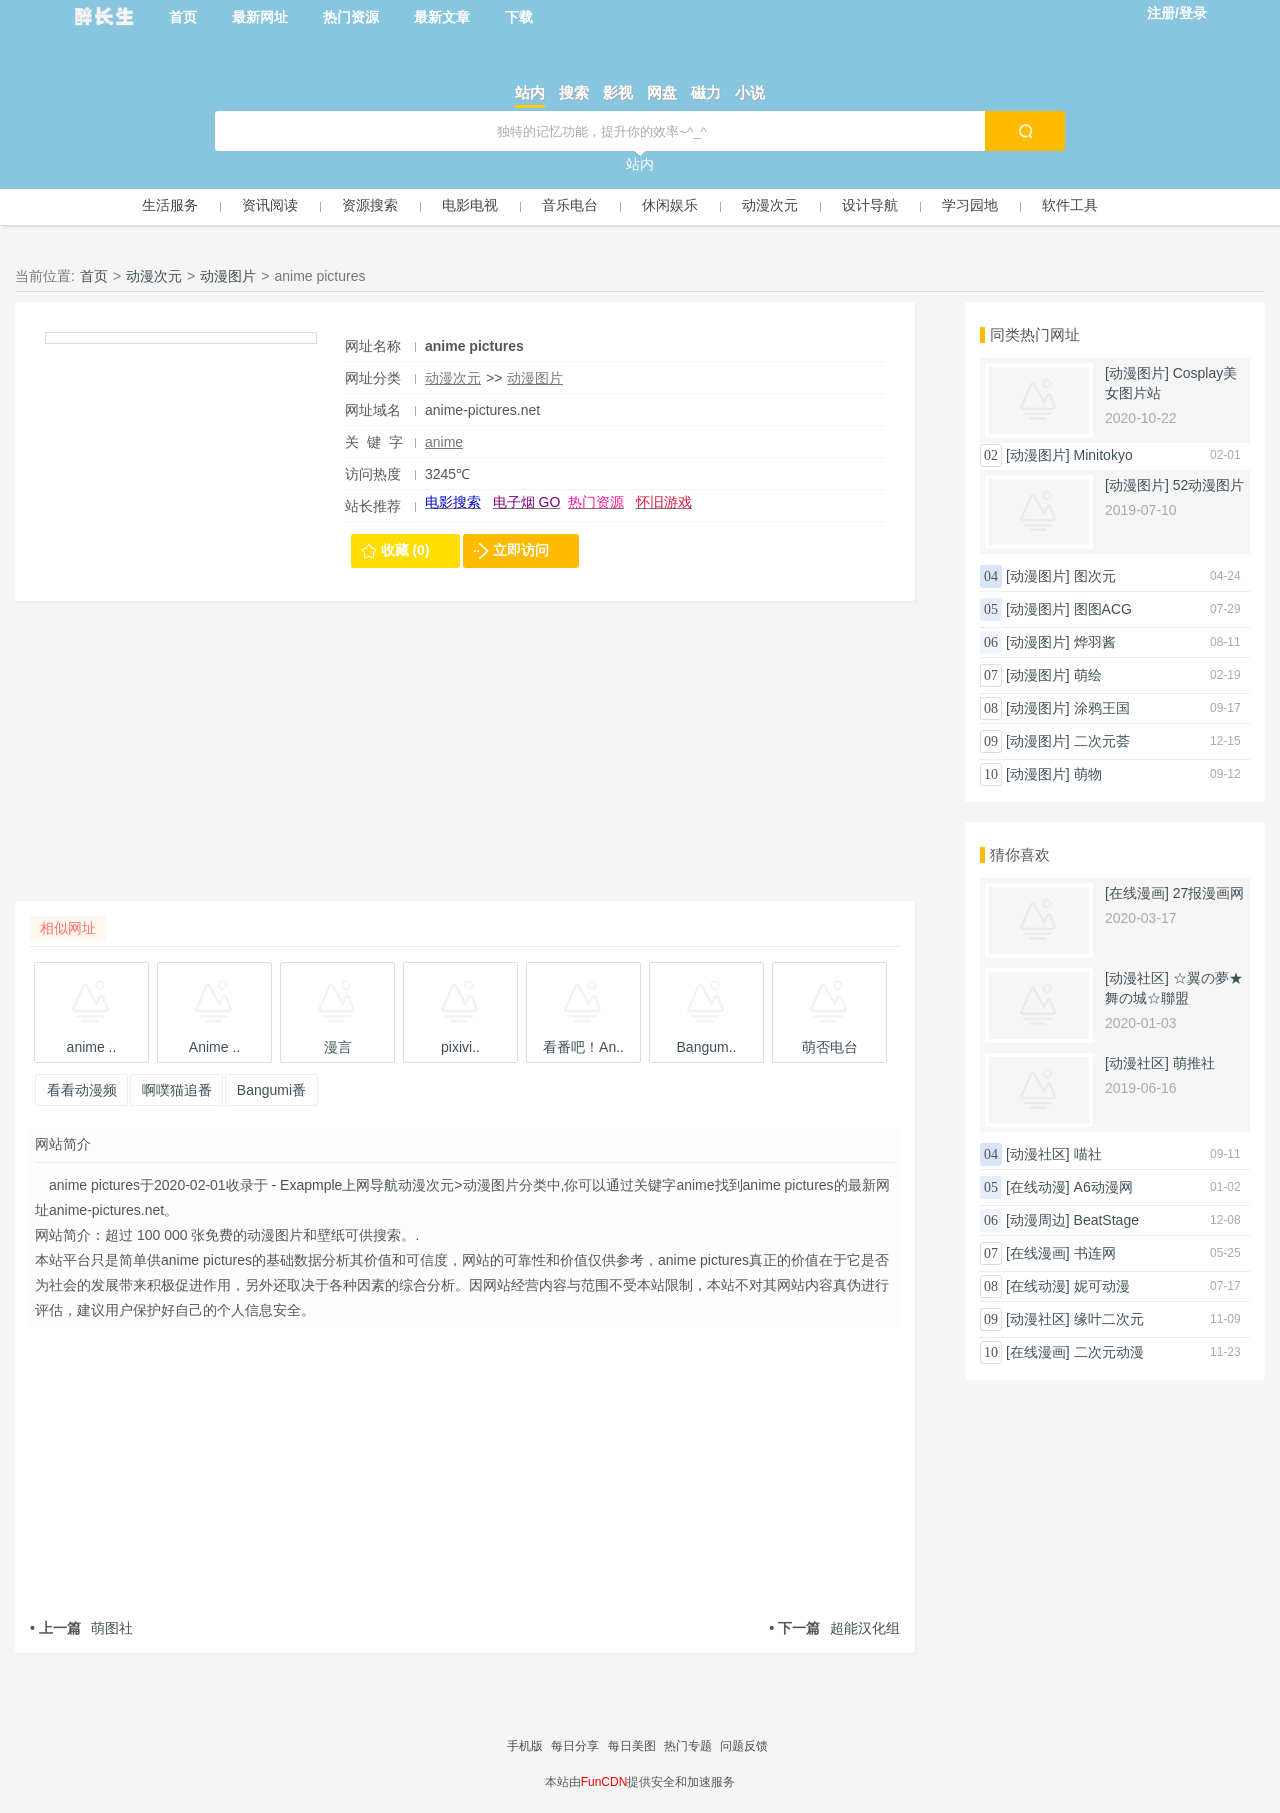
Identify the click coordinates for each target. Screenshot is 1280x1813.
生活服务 (170, 205)
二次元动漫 (1109, 1352)
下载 (519, 17)
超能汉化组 (834, 1628)
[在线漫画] (1137, 893)
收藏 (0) (405, 550)
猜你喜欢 (1020, 854)
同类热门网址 (1035, 334)
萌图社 (81, 1628)
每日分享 (575, 1746)
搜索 (574, 92)
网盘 (662, 92)
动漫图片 (228, 276)
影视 (618, 92)
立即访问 (521, 550)
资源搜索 (370, 205)
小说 (750, 92)
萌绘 (1088, 675)
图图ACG (1103, 609)
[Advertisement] (465, 761)
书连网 (1095, 1253)
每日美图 (632, 1746)
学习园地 (970, 205)
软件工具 (1070, 205)
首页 (183, 17)
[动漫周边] (1038, 1220)
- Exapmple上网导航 (333, 1185)
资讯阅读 (270, 205)
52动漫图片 (1209, 485)
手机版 (525, 1746)
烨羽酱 (1095, 642)
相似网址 (68, 928)
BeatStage (1106, 1220)
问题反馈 (744, 1746)
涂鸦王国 (1102, 708)
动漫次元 (770, 205)
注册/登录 (1177, 13)
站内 (530, 92)
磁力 (706, 92)
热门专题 (688, 1746)
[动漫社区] (1137, 978)
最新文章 (442, 17)
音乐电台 (570, 205)
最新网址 (260, 17)
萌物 (1088, 774)
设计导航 (870, 205)
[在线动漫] (1038, 1187)
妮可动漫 (1102, 1286)
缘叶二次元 (1109, 1319)
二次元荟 (1102, 741)
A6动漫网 (1103, 1187)
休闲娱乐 (670, 205)
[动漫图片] (1137, 373)
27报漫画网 (1209, 893)
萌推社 (1194, 1063)
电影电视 (470, 205)
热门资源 (351, 17)
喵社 (1088, 1154)
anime (444, 442)
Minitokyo (1103, 455)
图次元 (1095, 576)
